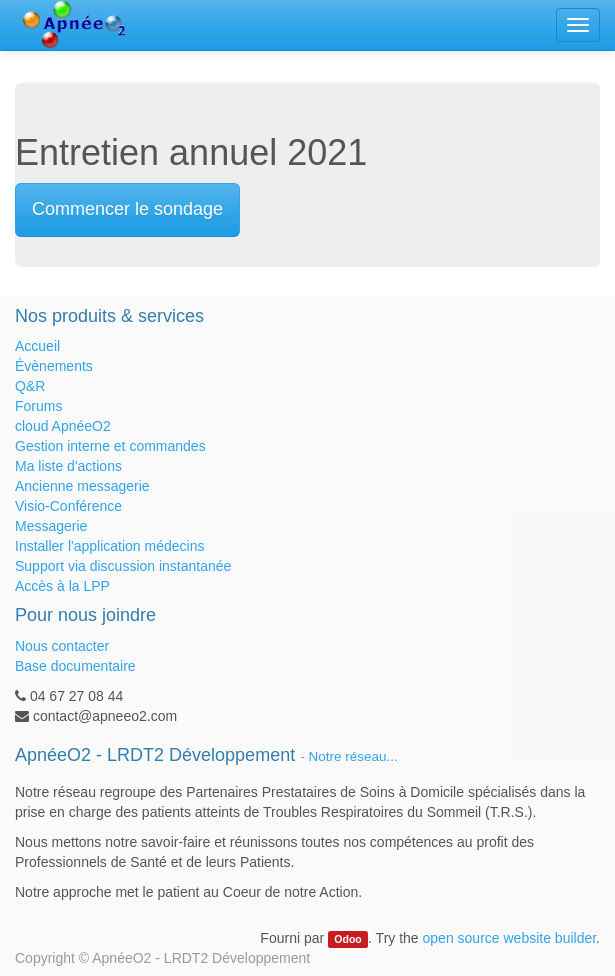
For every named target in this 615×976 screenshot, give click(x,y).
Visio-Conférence (68, 506)
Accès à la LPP (62, 586)
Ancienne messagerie (82, 486)
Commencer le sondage (127, 209)
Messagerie (51, 526)
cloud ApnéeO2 (63, 426)
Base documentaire (75, 666)
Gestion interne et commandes (110, 446)
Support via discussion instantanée (123, 566)
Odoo (347, 939)
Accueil (37, 346)
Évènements (54, 366)
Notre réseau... (352, 756)
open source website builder (510, 938)
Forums (38, 406)
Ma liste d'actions (68, 466)
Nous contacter (62, 646)
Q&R (30, 386)
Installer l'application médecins (109, 546)
